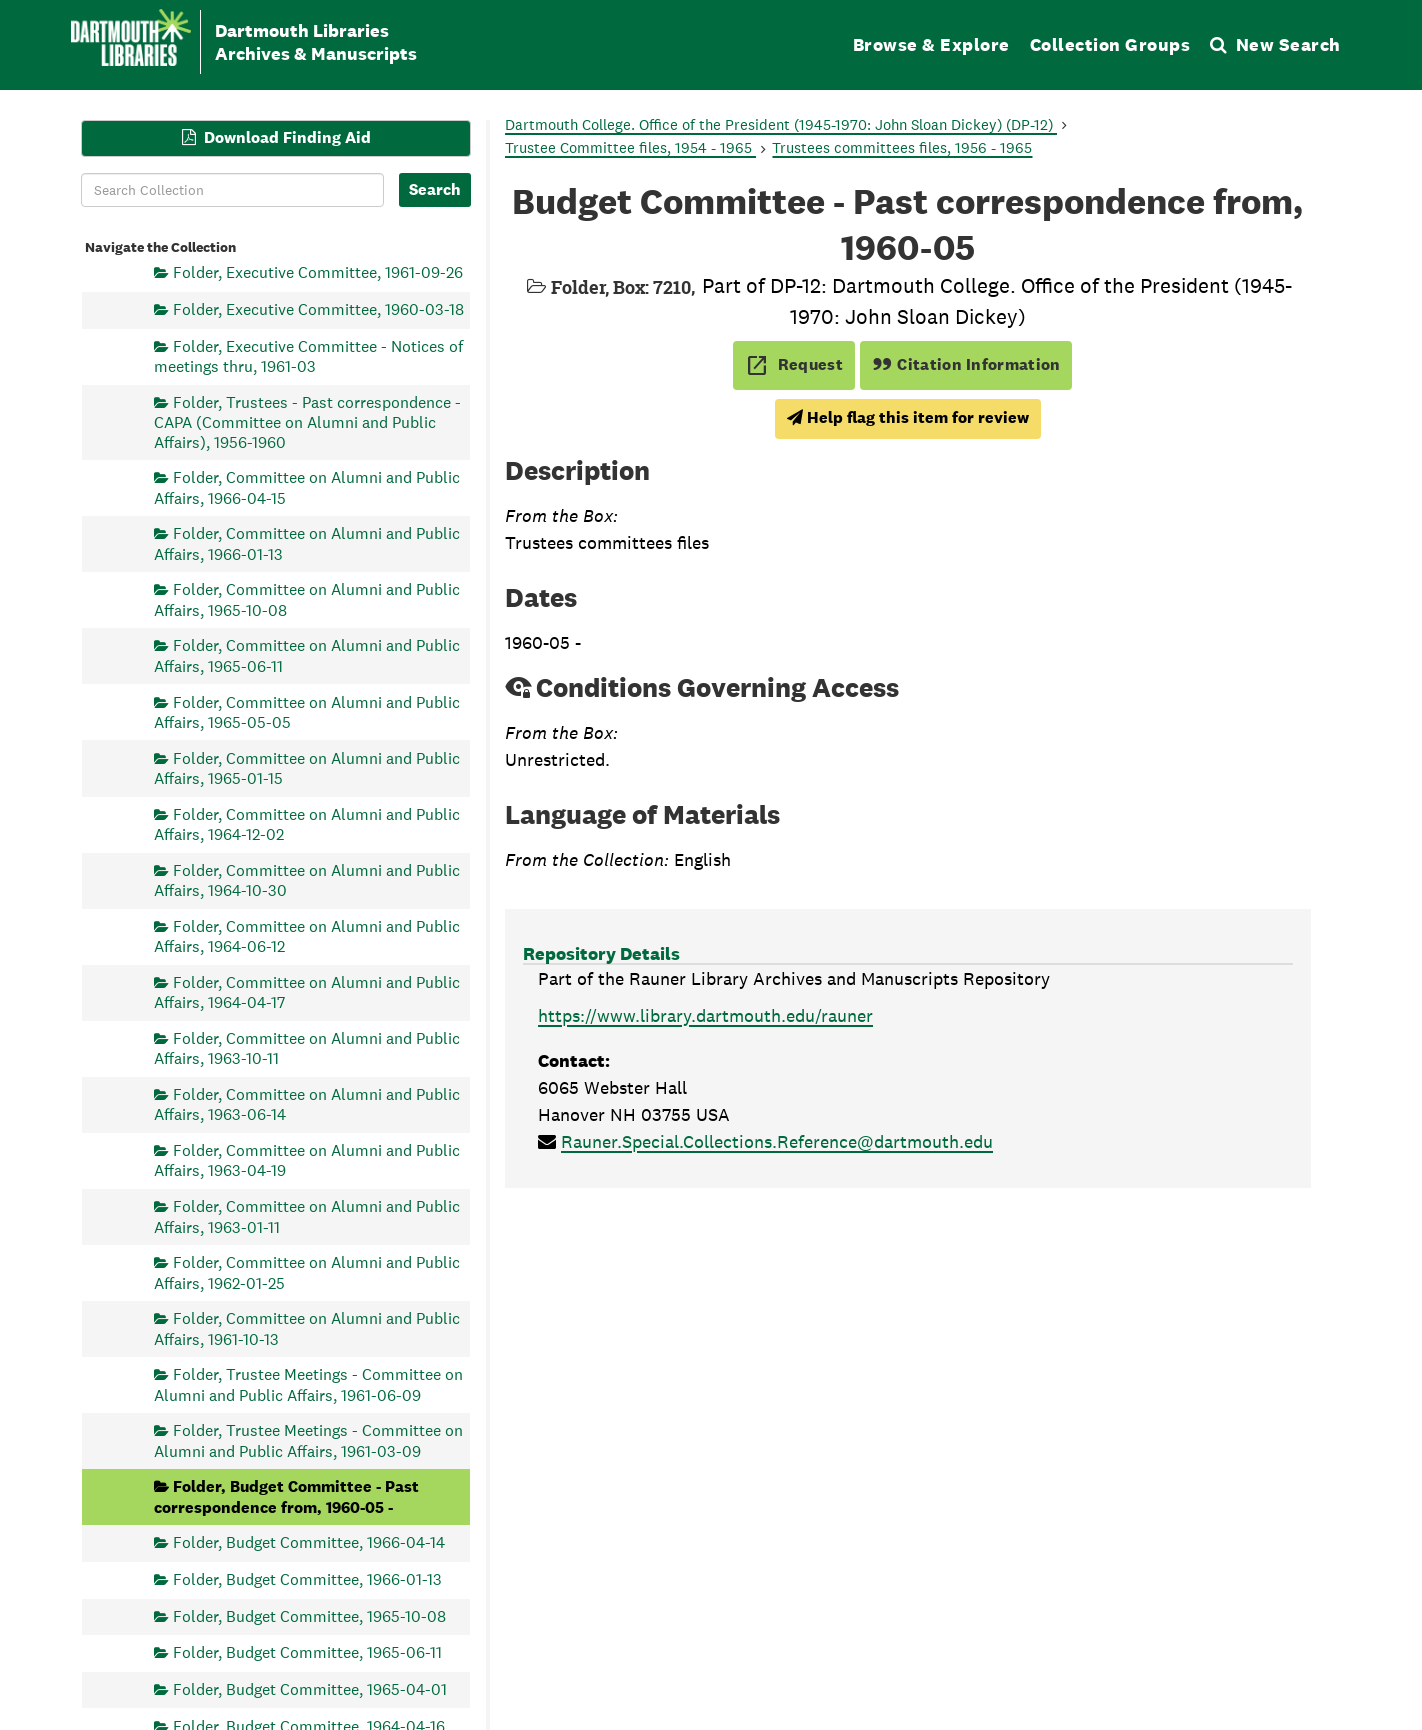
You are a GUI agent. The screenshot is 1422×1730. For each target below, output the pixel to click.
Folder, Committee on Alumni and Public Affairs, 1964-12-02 (307, 823)
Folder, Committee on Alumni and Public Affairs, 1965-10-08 (307, 599)
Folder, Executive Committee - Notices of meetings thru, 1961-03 (308, 355)
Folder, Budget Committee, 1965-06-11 (307, 1652)
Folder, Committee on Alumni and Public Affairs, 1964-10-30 (307, 879)
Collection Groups (1110, 44)
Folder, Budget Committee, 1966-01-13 (307, 1579)
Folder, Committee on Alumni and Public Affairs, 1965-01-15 (307, 767)
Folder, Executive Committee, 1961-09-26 (318, 272)
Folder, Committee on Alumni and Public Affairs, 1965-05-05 (307, 711)
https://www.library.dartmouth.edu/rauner (705, 1015)
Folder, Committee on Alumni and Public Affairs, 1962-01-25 (307, 1272)
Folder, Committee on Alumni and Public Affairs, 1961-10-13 (307, 1328)
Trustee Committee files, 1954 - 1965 (630, 147)
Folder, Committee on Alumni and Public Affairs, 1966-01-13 (307, 543)
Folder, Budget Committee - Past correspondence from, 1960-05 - (286, 1496)
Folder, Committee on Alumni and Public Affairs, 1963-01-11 (307, 1216)
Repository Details (601, 953)
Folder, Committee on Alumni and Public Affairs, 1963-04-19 (307, 1160)
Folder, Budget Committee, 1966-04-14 (309, 1542)
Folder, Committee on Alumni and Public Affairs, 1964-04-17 (307, 991)
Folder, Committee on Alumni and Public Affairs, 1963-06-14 (307, 1103)
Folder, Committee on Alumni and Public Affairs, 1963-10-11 (307, 1047)
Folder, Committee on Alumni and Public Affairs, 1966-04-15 (307, 487)
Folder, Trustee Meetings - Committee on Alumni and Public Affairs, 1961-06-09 (308, 1384)
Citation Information (966, 364)
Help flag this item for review (908, 417)
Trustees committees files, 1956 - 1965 (902, 147)
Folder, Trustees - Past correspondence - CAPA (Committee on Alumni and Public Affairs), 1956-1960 (307, 421)
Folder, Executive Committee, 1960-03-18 (318, 309)
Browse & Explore (931, 44)
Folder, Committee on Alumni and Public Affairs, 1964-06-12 (307, 935)
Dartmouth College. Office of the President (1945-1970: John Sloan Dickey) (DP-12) (781, 124)
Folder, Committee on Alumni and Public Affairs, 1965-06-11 (307, 655)
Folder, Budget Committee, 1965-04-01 (310, 1688)
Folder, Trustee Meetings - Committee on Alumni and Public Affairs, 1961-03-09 (308, 1440)
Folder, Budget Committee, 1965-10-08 (309, 1615)
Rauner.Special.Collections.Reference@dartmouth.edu (777, 1141)
